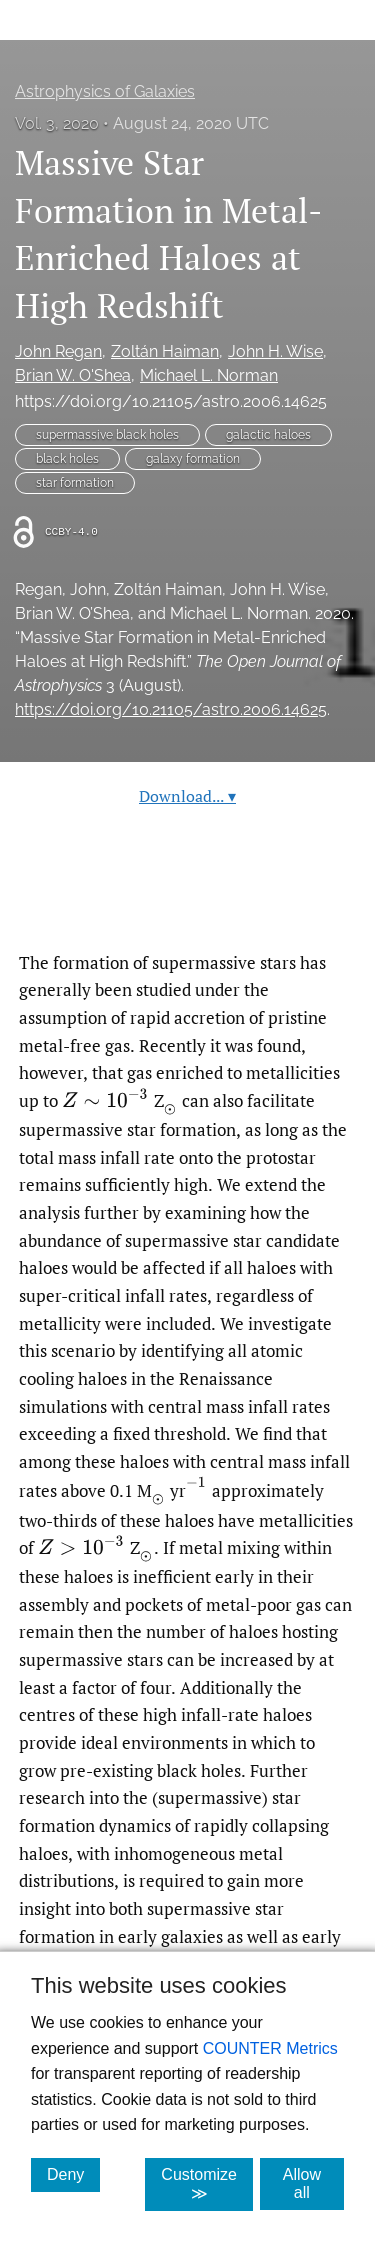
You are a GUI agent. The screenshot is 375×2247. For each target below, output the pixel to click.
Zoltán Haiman (165, 351)
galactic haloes (268, 435)
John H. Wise (275, 351)
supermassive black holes (107, 435)
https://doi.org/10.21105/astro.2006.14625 (171, 401)
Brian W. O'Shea (73, 375)
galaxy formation (193, 459)
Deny (73, 2174)
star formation (75, 483)
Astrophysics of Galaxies (105, 91)
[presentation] (105, 1099)
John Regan (58, 351)
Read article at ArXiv (187, 901)
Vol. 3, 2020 (57, 123)
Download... (187, 796)
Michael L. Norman (209, 375)
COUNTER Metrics (270, 2048)
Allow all (313, 2183)
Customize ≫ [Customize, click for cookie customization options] (207, 2184)
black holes (67, 459)
